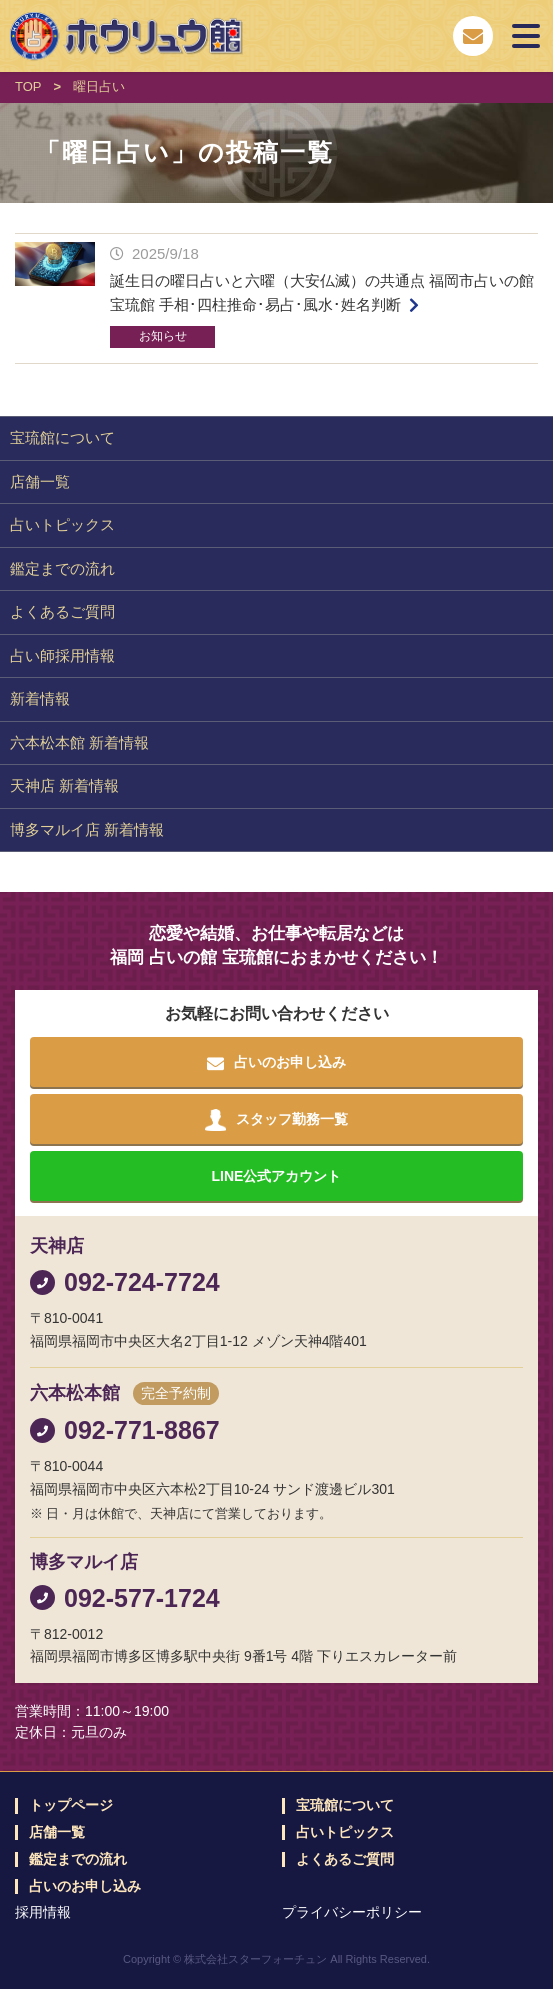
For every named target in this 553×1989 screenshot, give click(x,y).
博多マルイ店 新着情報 (87, 829)
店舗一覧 (40, 481)
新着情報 (40, 698)
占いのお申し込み (85, 1886)
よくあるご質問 (62, 611)
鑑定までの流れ (62, 568)
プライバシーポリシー (352, 1912)
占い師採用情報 (62, 655)
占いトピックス (62, 524)
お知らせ (163, 336)
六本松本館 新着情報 (79, 742)
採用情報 (43, 1912)
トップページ (71, 1805)
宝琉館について (62, 437)
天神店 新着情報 (64, 785)
